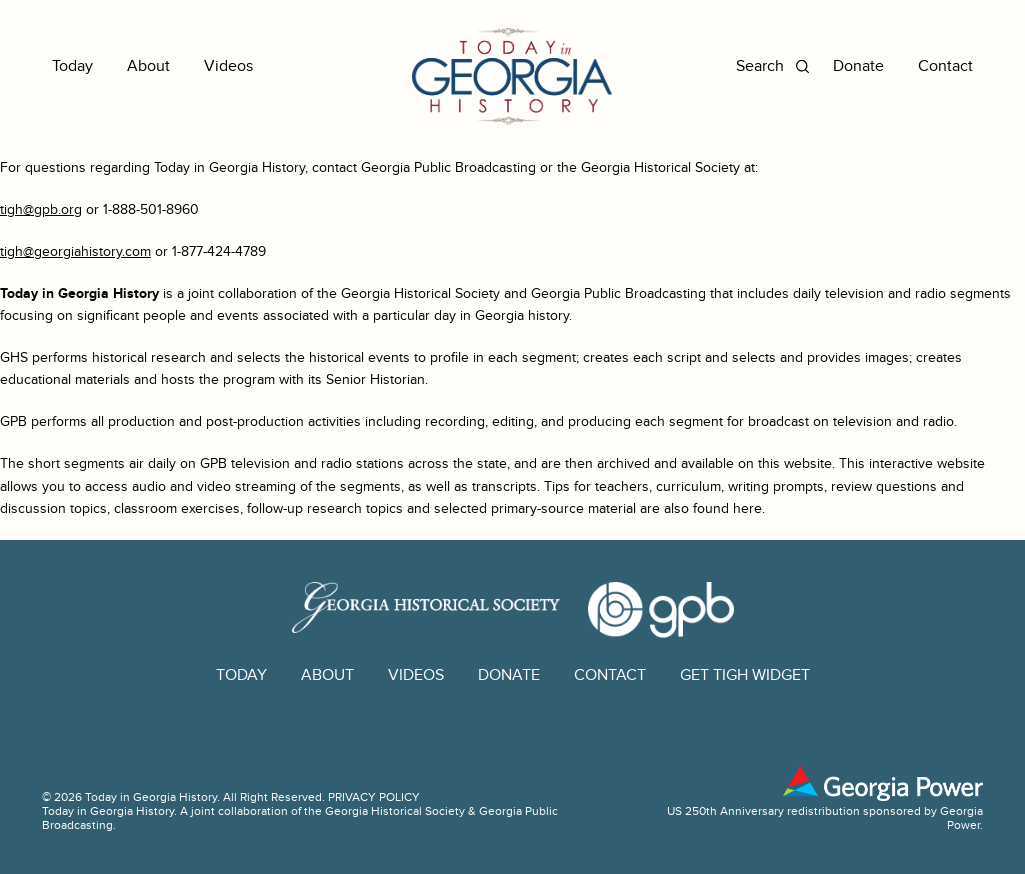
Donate (858, 66)
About (148, 66)
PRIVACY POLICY (374, 797)
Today (72, 66)
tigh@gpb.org (41, 209)
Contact (945, 66)
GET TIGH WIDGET (745, 675)
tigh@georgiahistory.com (75, 251)
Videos (228, 66)
